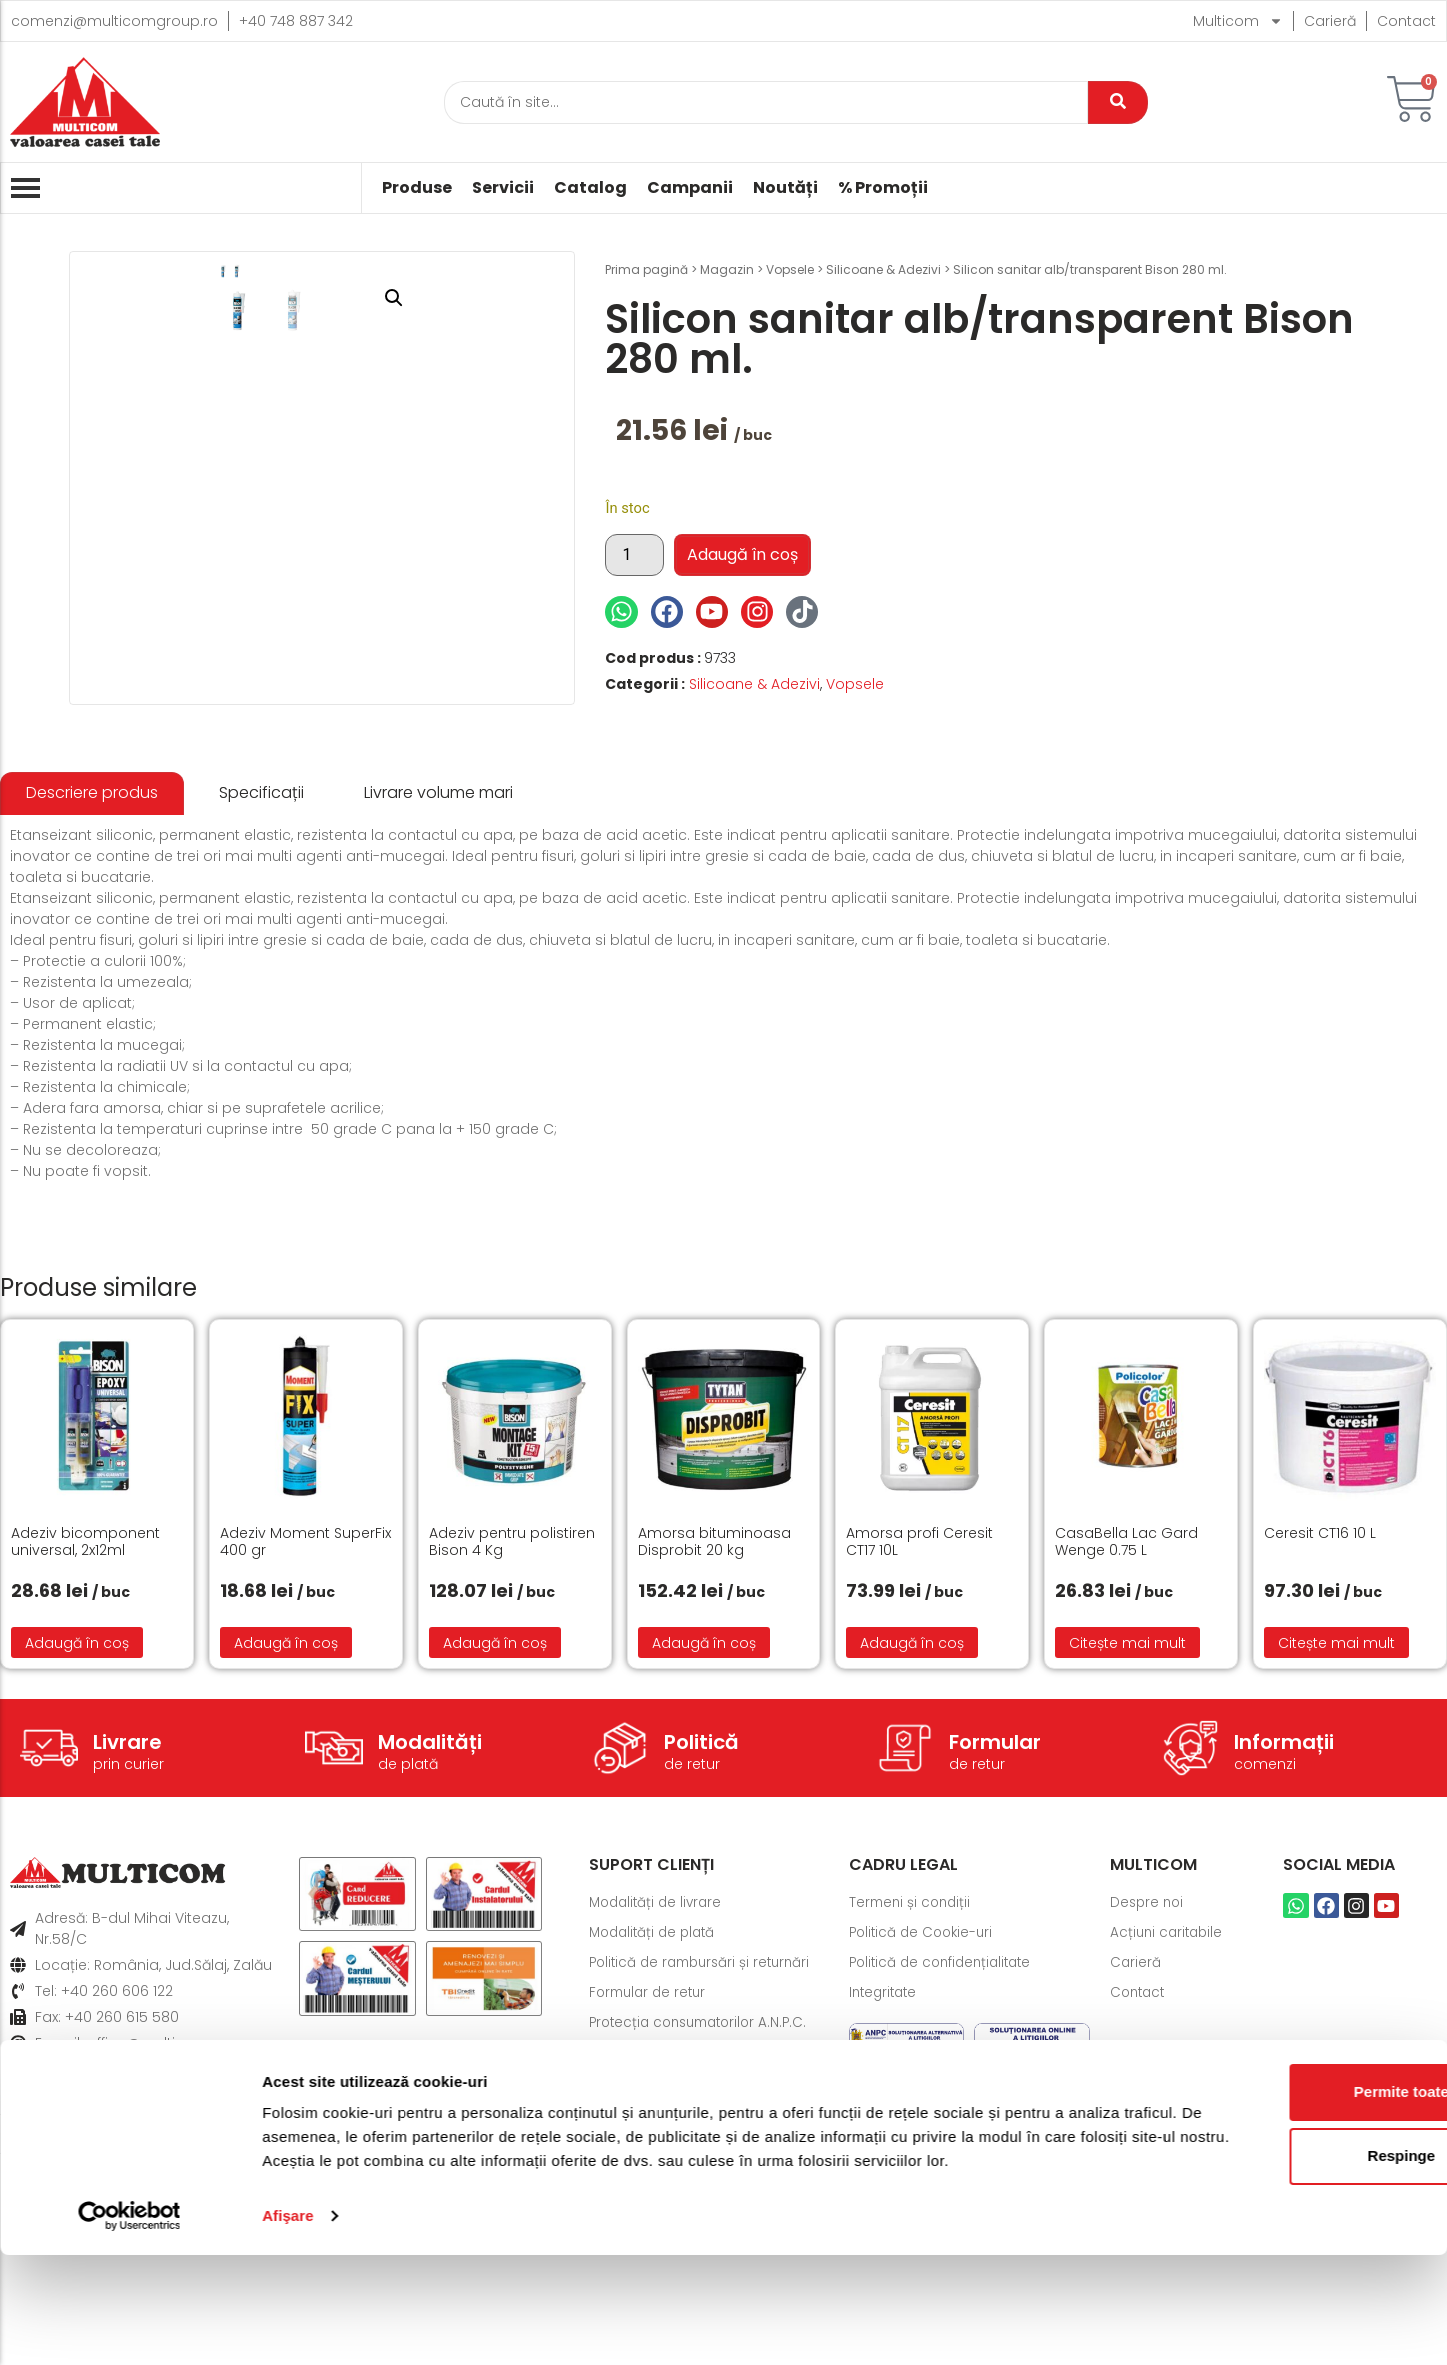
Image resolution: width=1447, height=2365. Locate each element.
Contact (1406, 21)
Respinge (1280, 2241)
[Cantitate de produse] (634, 555)
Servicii (503, 188)
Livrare (127, 1957)
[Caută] (766, 102)
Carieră (1330, 21)
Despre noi (1148, 2118)
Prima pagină (646, 269)
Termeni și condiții (912, 2118)
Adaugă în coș (742, 554)
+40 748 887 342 (296, 21)
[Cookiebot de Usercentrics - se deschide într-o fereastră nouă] (129, 2326)
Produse (417, 188)
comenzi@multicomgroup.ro (114, 21)
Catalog (590, 188)
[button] (528, 298)
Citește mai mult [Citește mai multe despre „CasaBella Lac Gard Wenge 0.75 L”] (1127, 1858)
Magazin (727, 269)
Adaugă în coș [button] (77, 1858)
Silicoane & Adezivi (883, 269)
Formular (995, 1957)
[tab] (92, 1009)
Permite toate (1279, 2177)
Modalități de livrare (659, 2118)
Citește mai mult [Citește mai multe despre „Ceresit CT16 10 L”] (1336, 1858)
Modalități (430, 1957)
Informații (1284, 1957)
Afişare (288, 2325)
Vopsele (790, 269)
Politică (701, 1957)
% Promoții (883, 188)
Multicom (1238, 21)
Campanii (690, 188)
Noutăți (785, 188)
